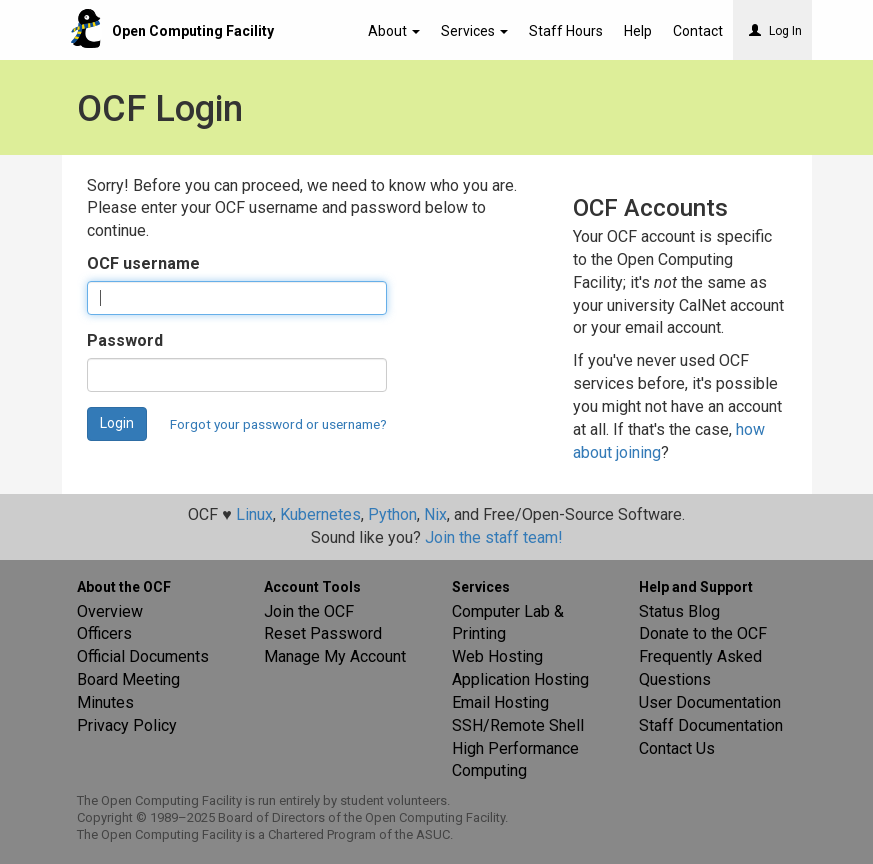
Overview (110, 611)
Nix (435, 514)
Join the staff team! (494, 537)
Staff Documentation (711, 725)
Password (125, 340)
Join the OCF (309, 611)
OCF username (143, 263)
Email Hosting (500, 702)
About (394, 31)
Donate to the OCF (703, 633)
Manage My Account (335, 656)
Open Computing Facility (193, 31)
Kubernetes (320, 514)
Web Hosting (497, 656)
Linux (254, 514)
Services (474, 31)
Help (638, 31)
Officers (104, 633)
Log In (775, 31)
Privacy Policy (127, 725)
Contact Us (677, 748)
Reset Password (323, 633)
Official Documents (143, 656)
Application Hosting (520, 679)
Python (392, 514)
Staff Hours (566, 31)
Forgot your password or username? (278, 424)
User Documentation (710, 702)
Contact (698, 31)
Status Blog (679, 611)
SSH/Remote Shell (518, 725)
